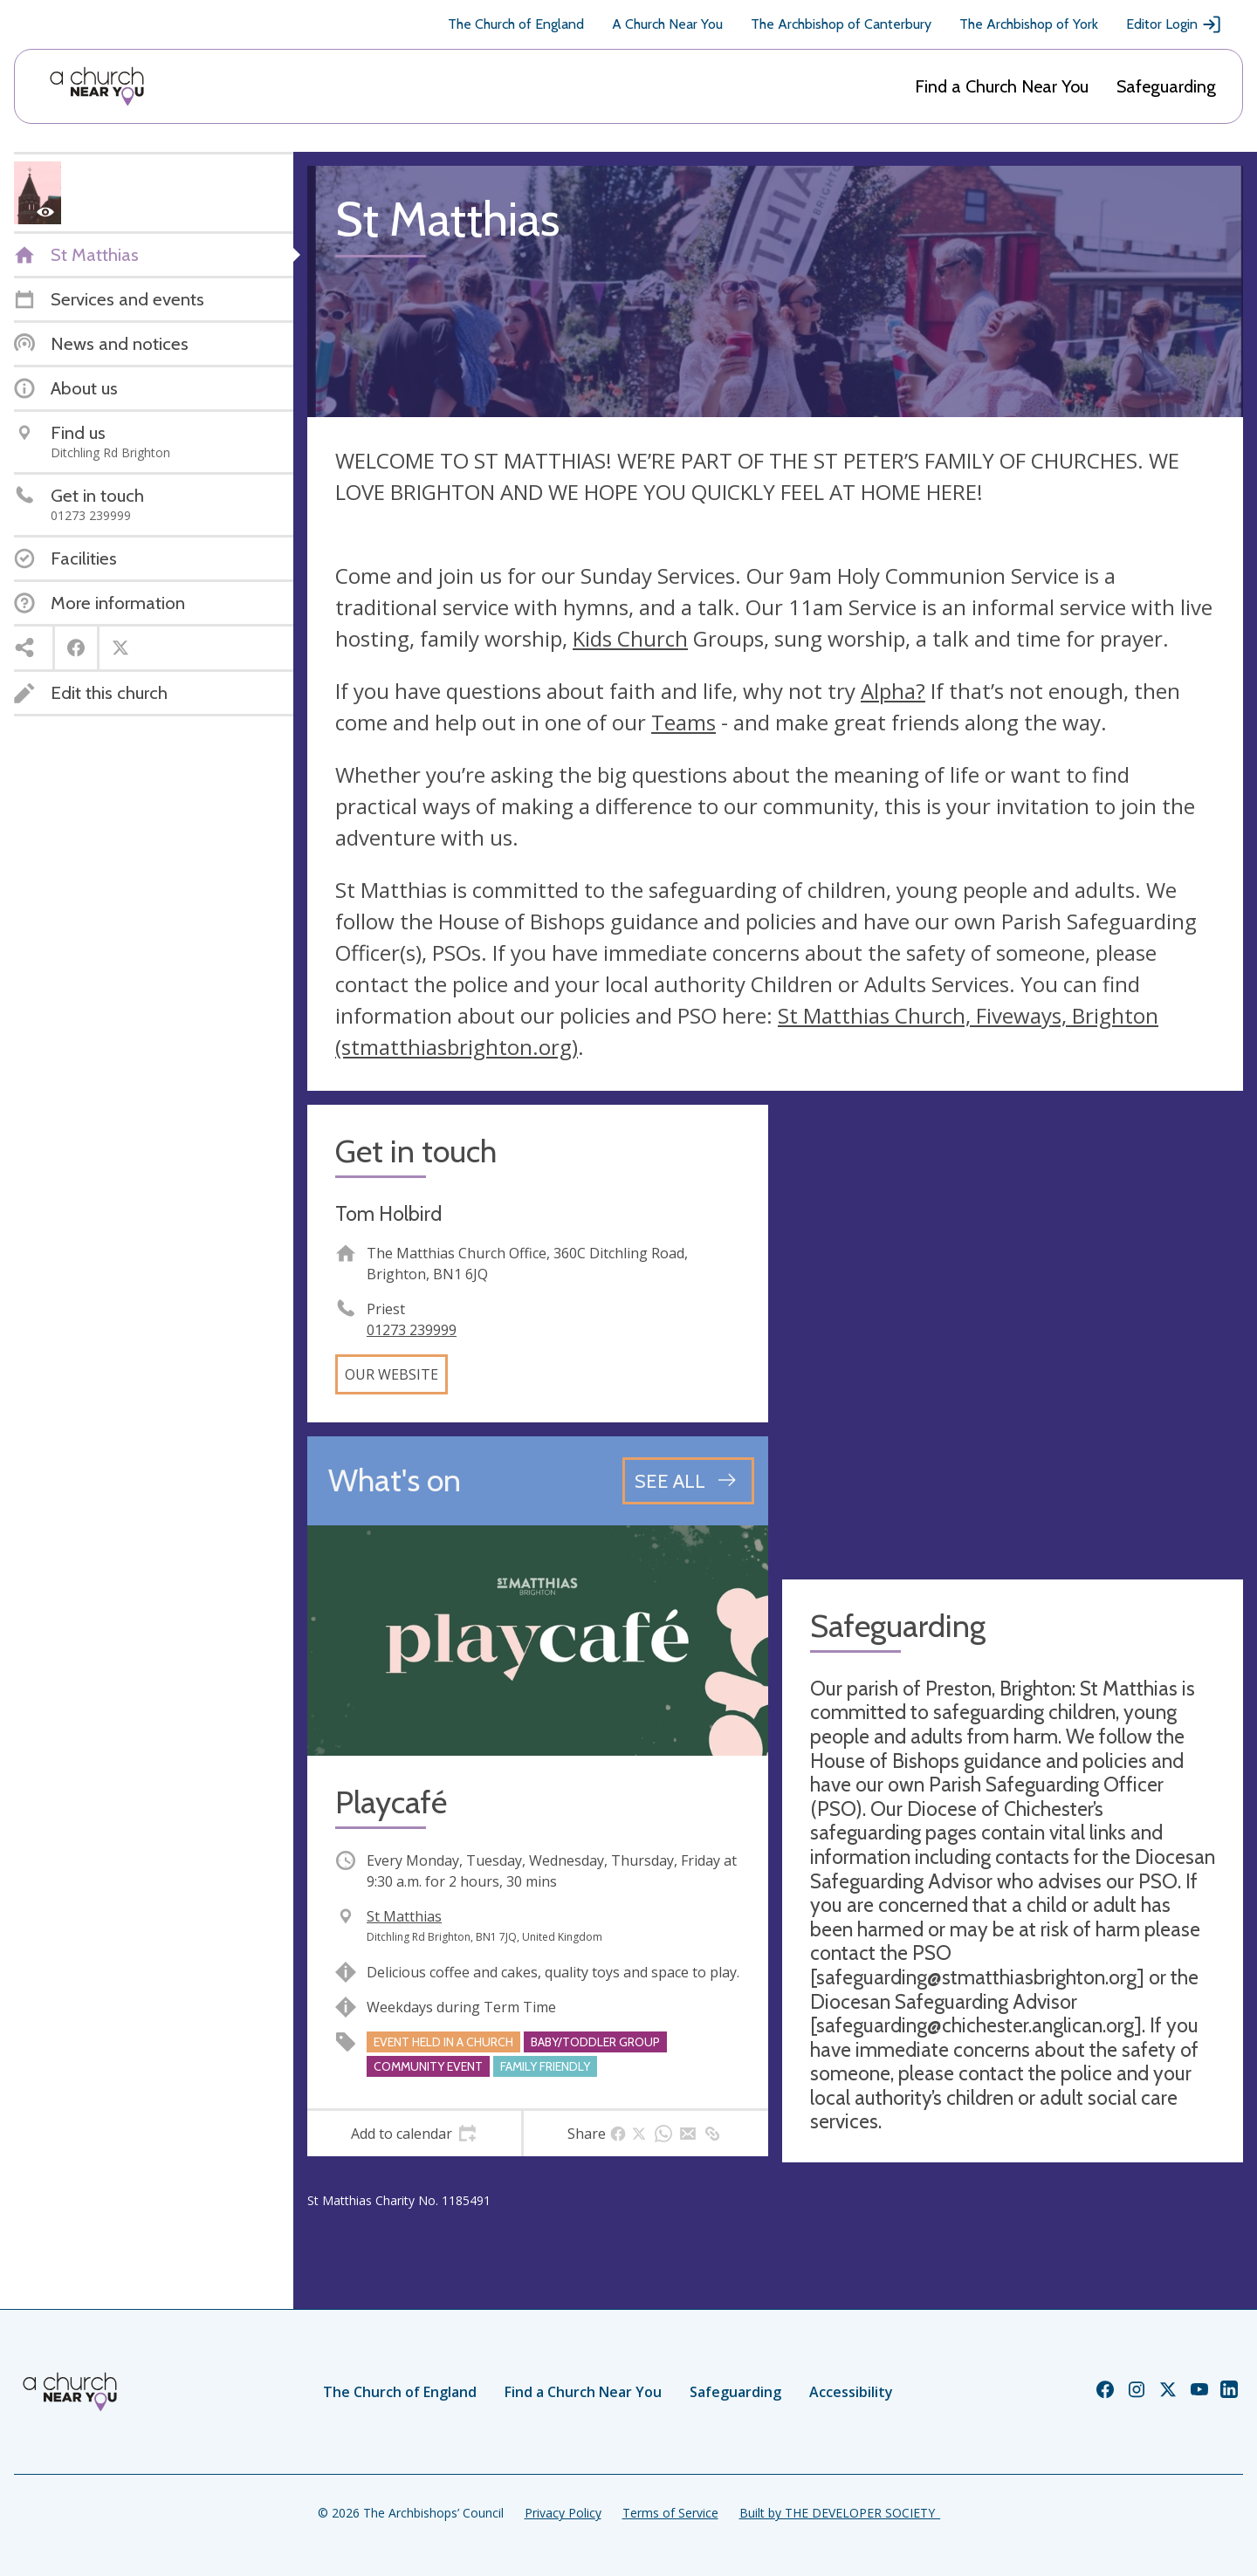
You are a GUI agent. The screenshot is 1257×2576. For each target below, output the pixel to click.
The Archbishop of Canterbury (841, 24)
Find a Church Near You (1002, 86)
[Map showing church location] (1012, 1335)
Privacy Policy (563, 2512)
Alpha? (893, 690)
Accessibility (851, 2391)
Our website (391, 1374)
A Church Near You (667, 24)
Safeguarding (1166, 86)
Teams (683, 722)
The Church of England (516, 24)
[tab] (414, 2133)
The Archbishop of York (1028, 24)
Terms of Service (670, 2512)
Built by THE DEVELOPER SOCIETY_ (839, 2512)
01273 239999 (412, 1329)
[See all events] (688, 1480)
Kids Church (630, 638)
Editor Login (1174, 24)
